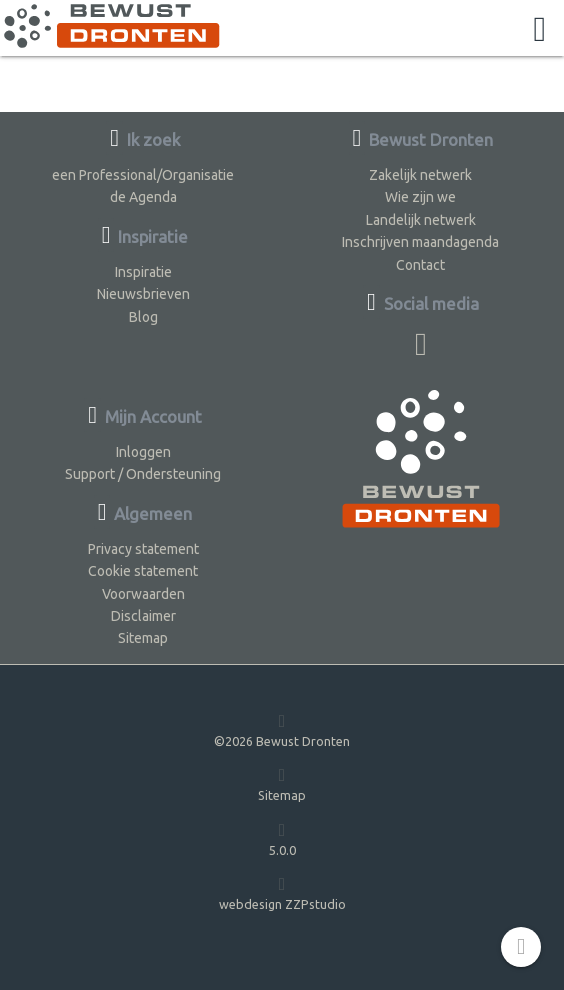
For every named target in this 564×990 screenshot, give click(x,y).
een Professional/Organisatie (143, 175)
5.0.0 (282, 838)
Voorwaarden (143, 594)
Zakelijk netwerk (420, 175)
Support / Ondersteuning (143, 474)
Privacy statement (143, 549)
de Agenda (143, 197)
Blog (143, 317)
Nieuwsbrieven (143, 294)
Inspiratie (143, 272)
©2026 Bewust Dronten (282, 729)
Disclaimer (143, 616)
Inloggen (143, 452)
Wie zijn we (420, 197)
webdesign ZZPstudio (282, 892)
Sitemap (143, 638)
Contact (420, 265)
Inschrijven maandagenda (420, 242)
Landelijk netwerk (421, 220)
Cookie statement (143, 571)
